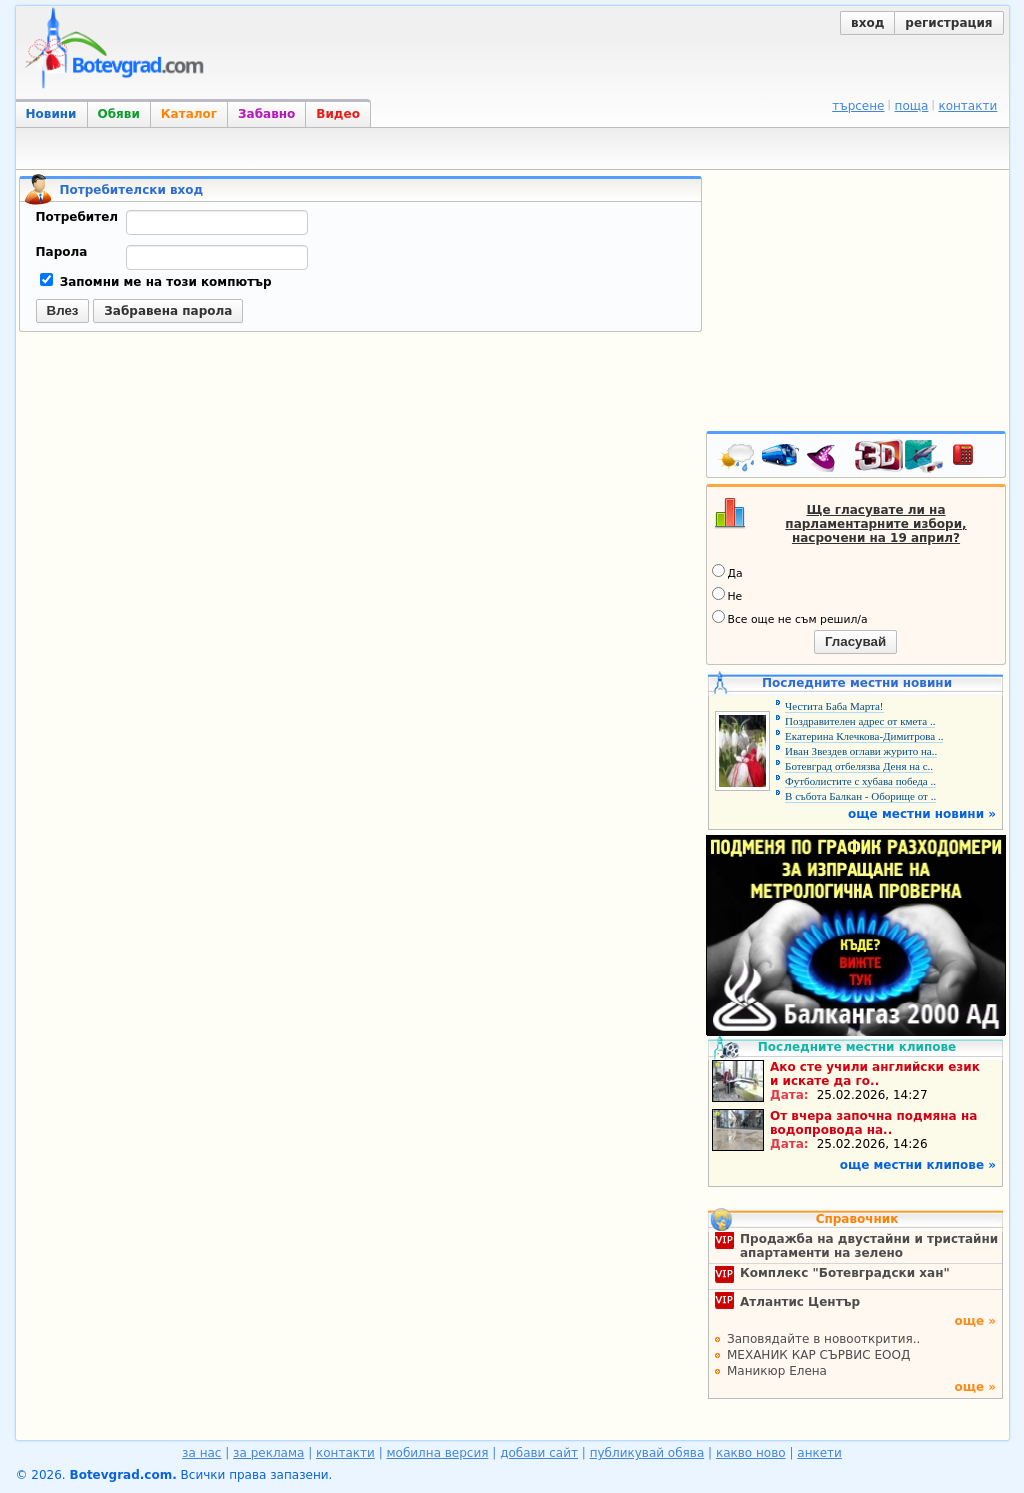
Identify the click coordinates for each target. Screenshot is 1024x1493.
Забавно (266, 114)
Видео (338, 114)
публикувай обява (647, 1453)
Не (727, 595)
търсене (858, 106)
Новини (51, 114)
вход (867, 23)
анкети (819, 1453)
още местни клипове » (918, 1165)
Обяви (119, 114)
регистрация (948, 23)
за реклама (268, 1453)
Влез (63, 310)
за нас (201, 1453)
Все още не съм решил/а (790, 618)
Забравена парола (168, 311)
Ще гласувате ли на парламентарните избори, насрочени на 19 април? (875, 524)
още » (975, 1321)
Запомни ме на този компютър (156, 282)
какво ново (751, 1453)
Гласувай (855, 641)
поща (912, 106)
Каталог (189, 114)
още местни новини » (922, 814)
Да (727, 572)
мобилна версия (438, 1453)
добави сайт (539, 1453)
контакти (967, 106)
